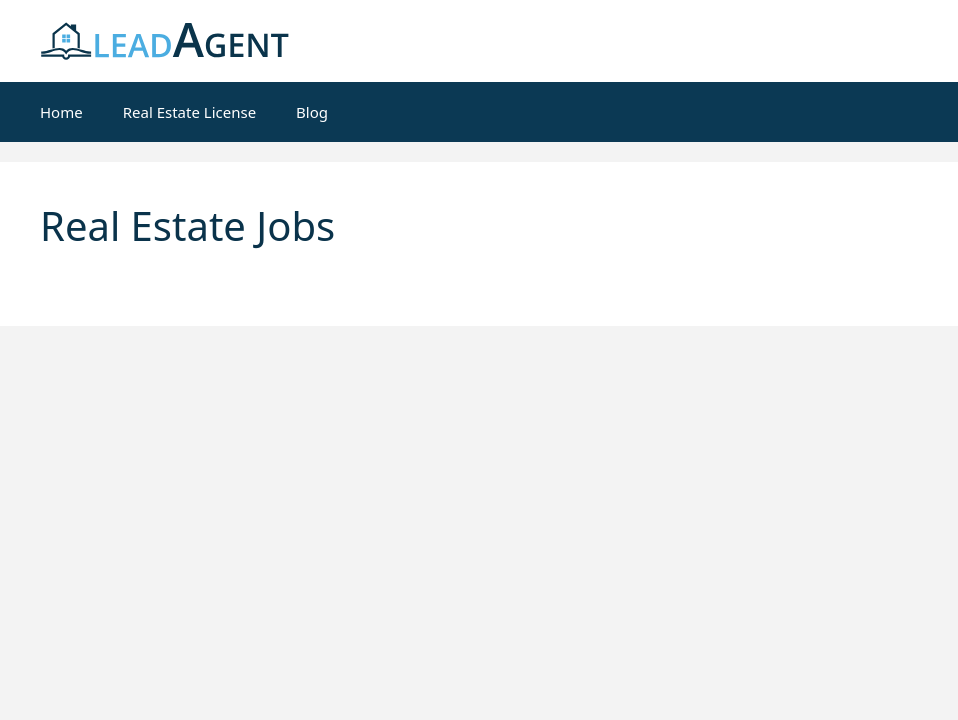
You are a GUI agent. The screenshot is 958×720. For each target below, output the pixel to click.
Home (61, 112)
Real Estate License (189, 112)
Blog (312, 112)
